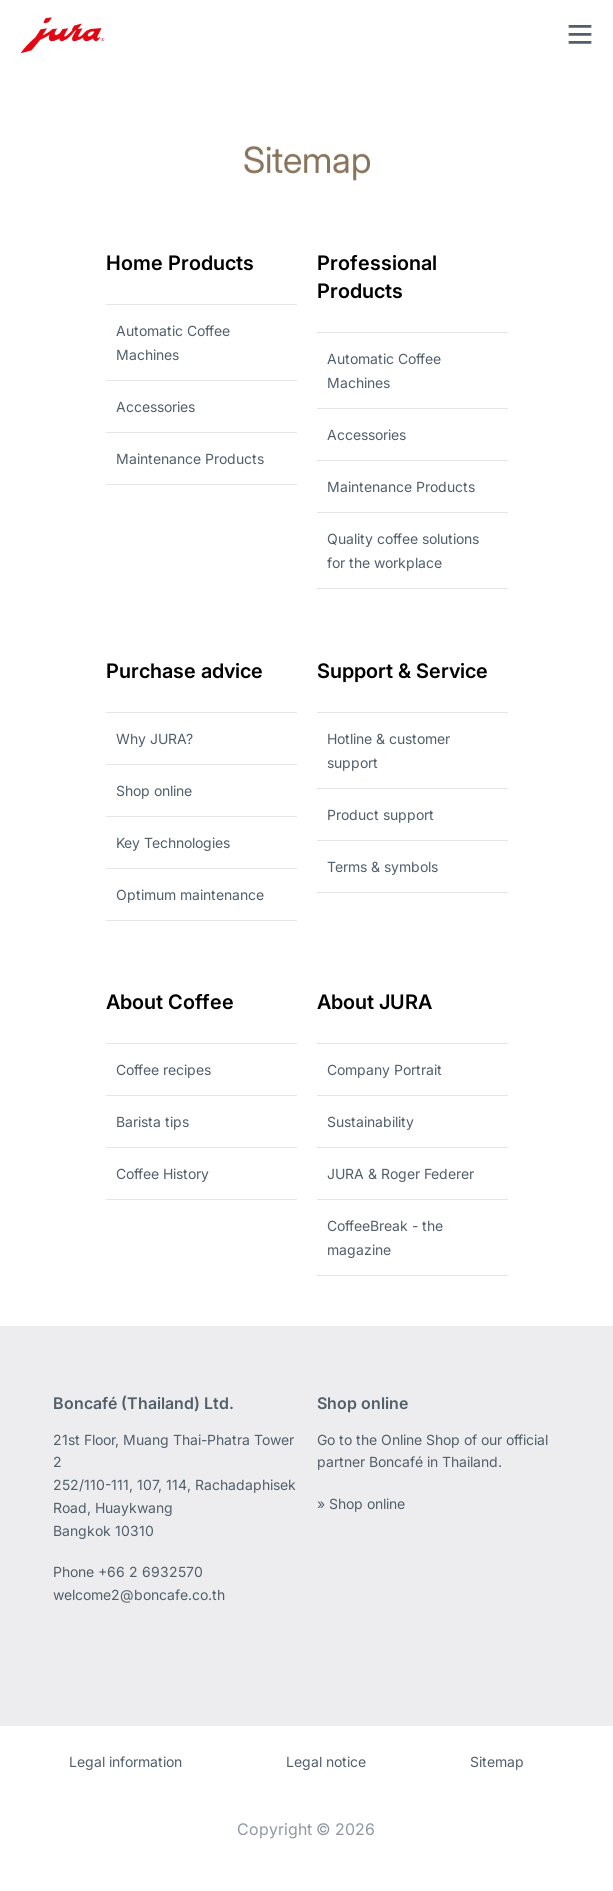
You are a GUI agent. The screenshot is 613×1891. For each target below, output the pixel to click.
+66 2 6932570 (150, 1571)
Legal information (125, 1761)
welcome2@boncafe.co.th (139, 1594)
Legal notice (326, 1761)
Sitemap (497, 1761)
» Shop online (361, 1503)
